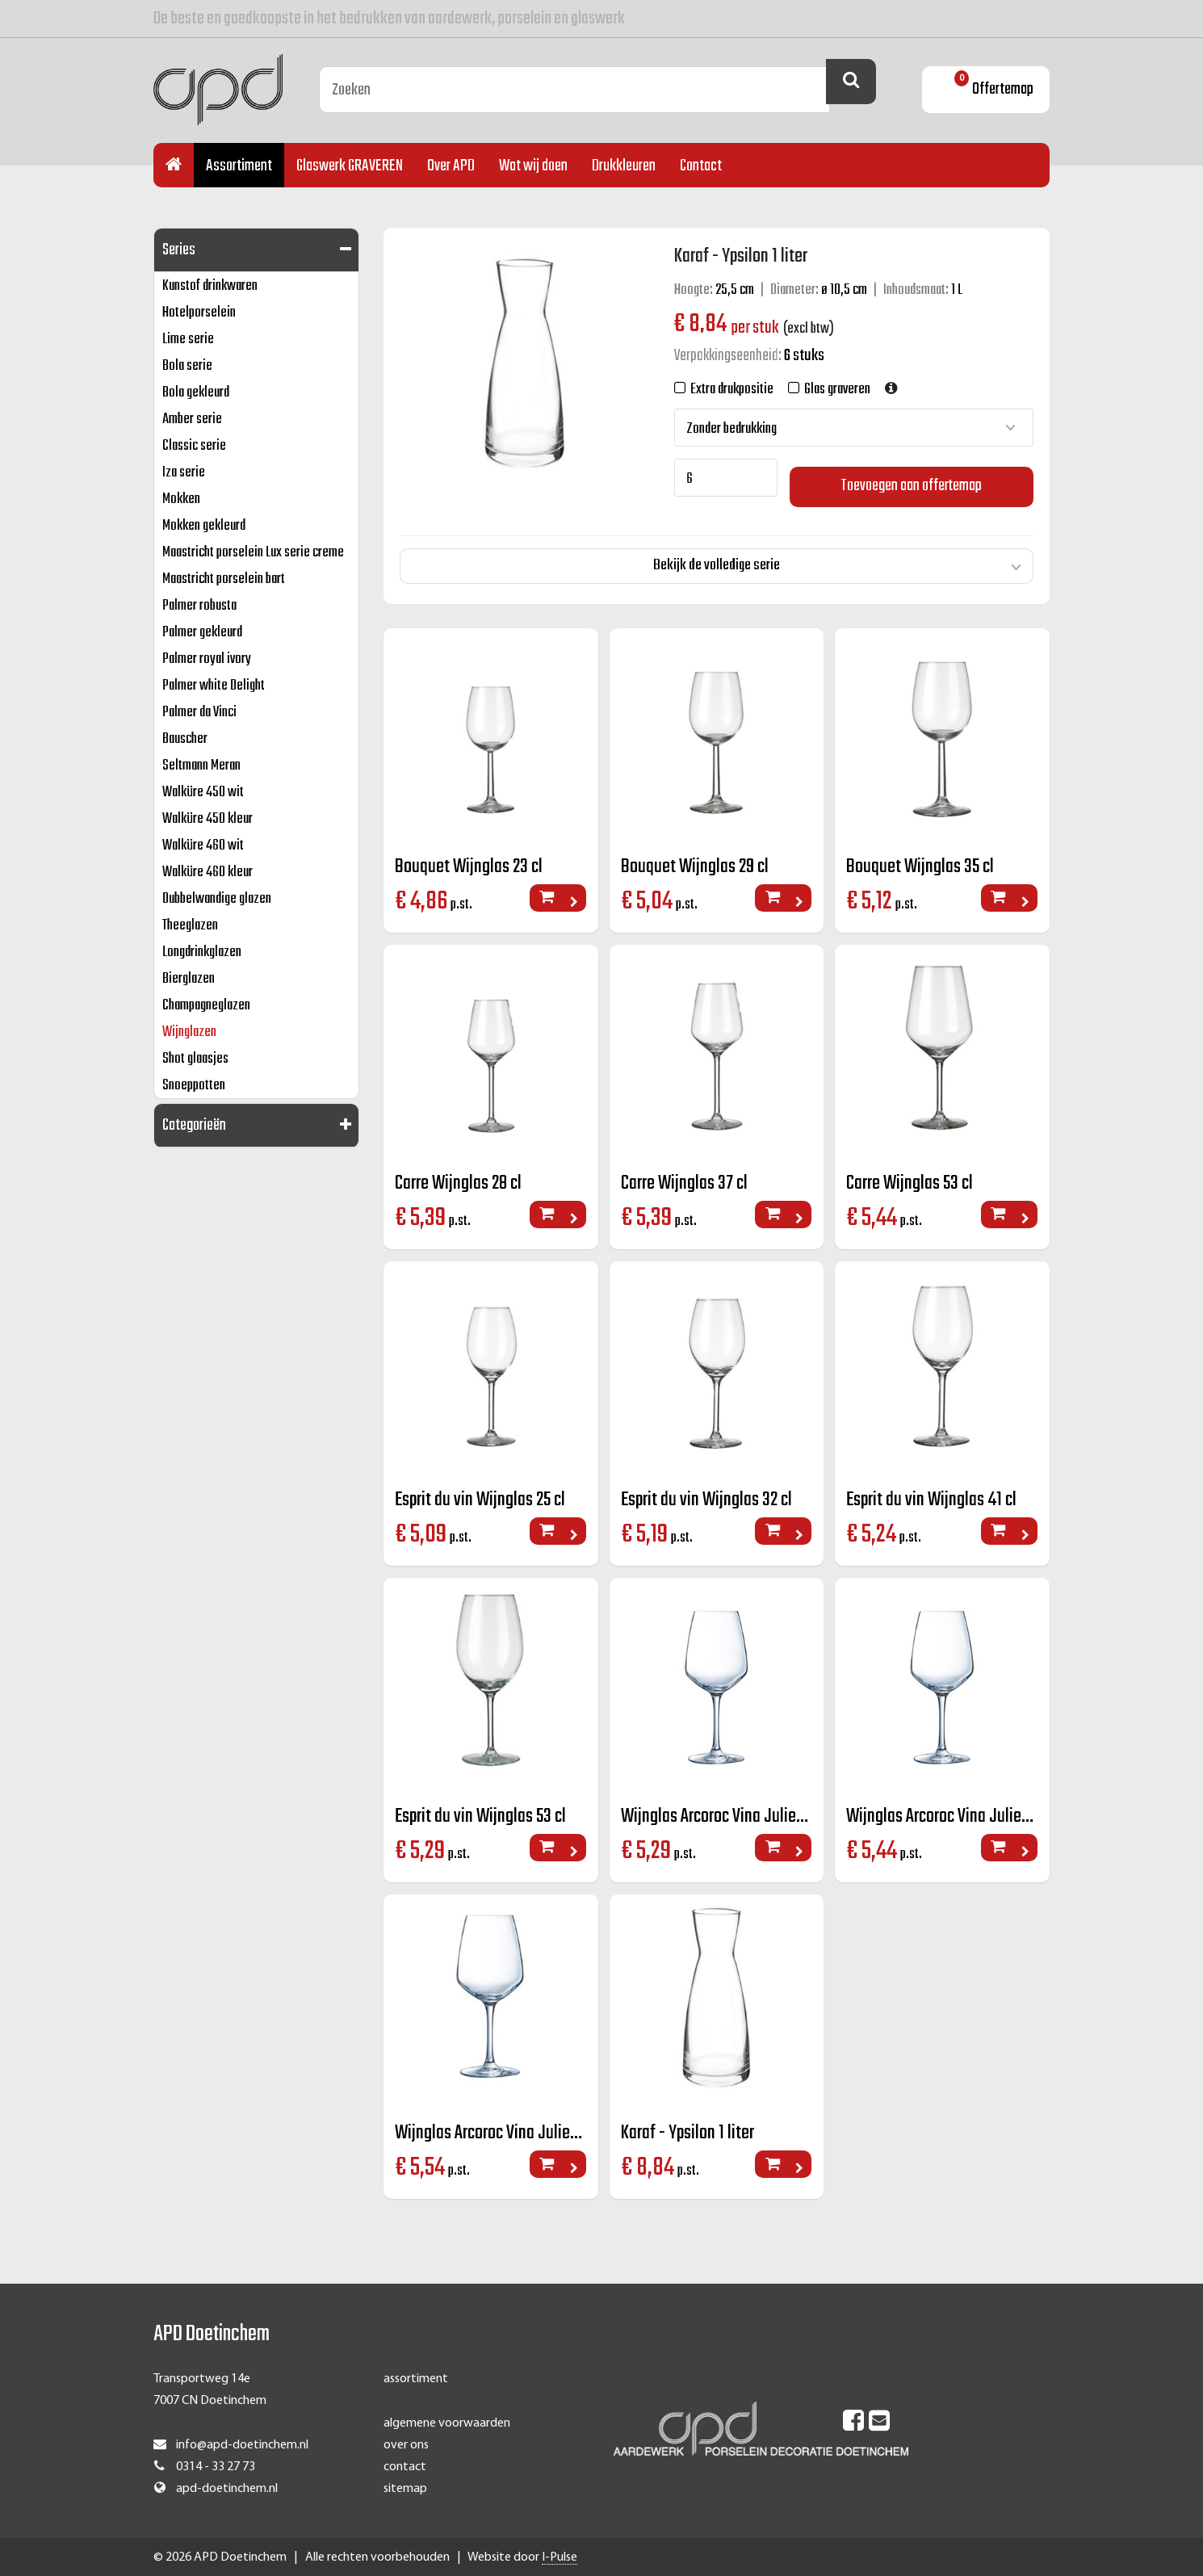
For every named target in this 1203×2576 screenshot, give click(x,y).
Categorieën (194, 1125)
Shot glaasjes (195, 1059)
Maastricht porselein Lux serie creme (253, 552)
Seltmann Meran (201, 766)
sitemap (405, 2488)
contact (405, 2466)
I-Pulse (559, 2556)
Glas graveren (834, 389)
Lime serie (188, 339)
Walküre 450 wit (203, 792)
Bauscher (184, 739)
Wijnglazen (189, 1032)
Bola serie (187, 366)
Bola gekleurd (195, 393)
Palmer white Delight (213, 686)
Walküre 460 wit (203, 846)
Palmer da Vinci (199, 712)
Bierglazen (188, 979)
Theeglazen (190, 926)
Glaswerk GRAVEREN (349, 165)
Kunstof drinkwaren (210, 286)
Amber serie (192, 419)
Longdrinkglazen (201, 952)
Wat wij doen (533, 165)
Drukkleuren (624, 165)
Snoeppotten (193, 1085)
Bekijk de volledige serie (716, 555)
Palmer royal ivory (206, 659)
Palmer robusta (199, 606)
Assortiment (239, 165)
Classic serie (194, 446)
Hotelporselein (199, 313)
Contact (701, 165)
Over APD (451, 165)
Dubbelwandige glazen (216, 899)
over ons (406, 2444)
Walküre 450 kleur (207, 819)
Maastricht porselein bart (223, 579)
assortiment (416, 2378)
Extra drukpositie (729, 389)
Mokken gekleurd (203, 526)
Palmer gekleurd (202, 632)
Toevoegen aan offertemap (911, 477)
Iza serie (183, 473)
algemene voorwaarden (447, 2421)
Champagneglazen (206, 1005)
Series (178, 249)
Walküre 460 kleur (207, 872)
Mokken (181, 499)
